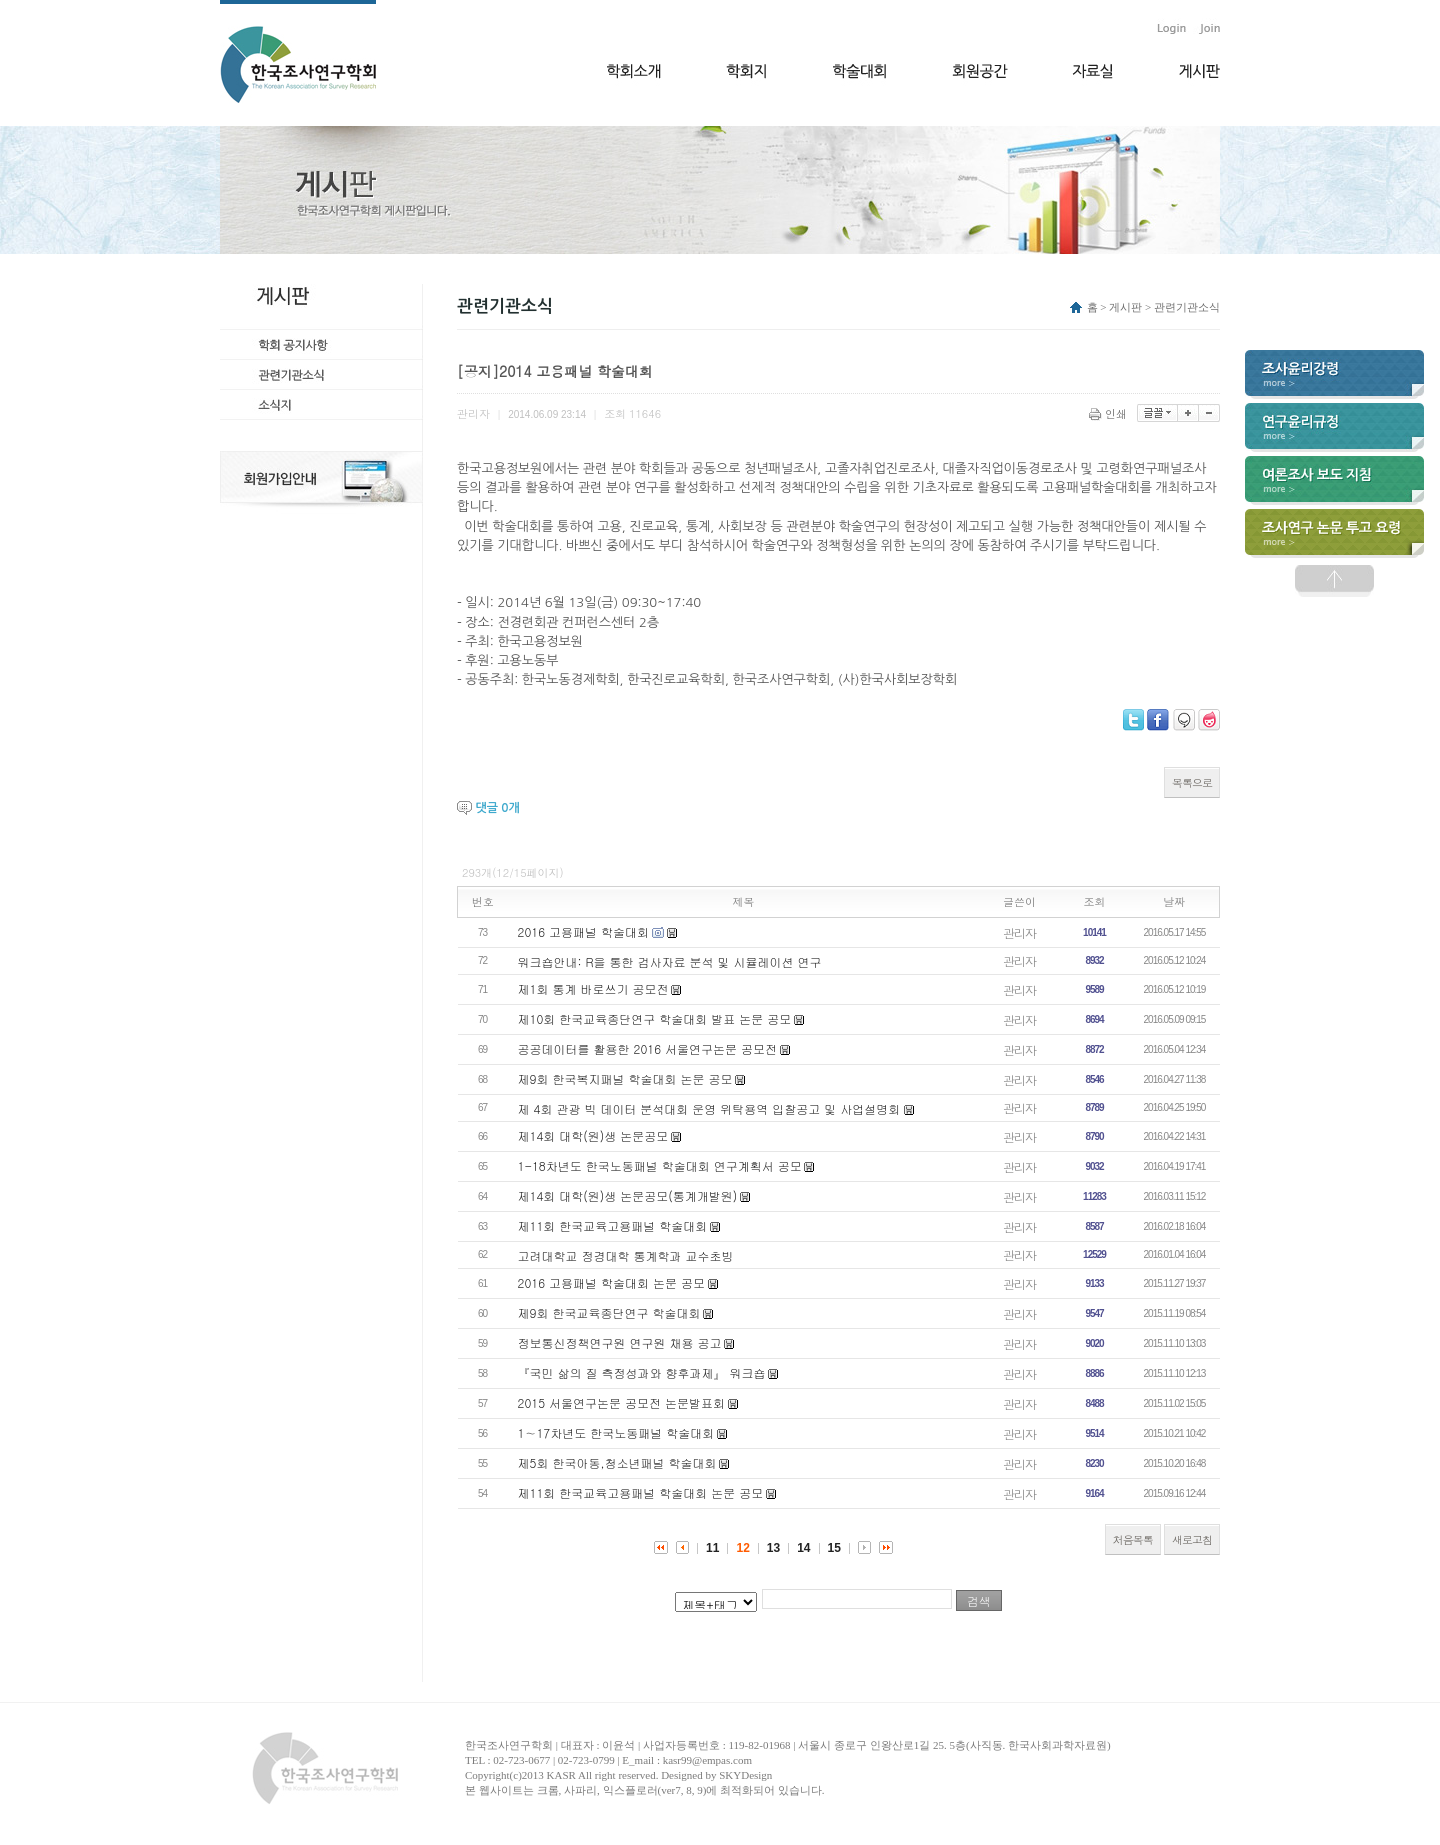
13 (773, 1548)
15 (834, 1548)
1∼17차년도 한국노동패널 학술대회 (616, 1432)
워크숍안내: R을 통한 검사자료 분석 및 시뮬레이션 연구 (670, 961)
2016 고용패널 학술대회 (584, 931)
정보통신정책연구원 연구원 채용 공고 (620, 1342)
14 (803, 1548)
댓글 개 (497, 808)
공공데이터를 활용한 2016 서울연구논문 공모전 (648, 1048)
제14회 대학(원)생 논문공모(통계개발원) (628, 1195)
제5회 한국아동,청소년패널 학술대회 (617, 1462)
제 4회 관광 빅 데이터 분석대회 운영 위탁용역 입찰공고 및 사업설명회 (711, 1108)
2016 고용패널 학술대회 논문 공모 (612, 1282)
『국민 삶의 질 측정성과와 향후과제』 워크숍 (642, 1372)
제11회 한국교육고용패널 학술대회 (613, 1225)
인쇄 (1109, 413)
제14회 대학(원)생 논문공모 (593, 1135)
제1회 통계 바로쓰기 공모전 (593, 988)
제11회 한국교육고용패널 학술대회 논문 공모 (641, 1492)
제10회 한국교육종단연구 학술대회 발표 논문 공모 (655, 1018)
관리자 (1019, 932)
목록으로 (1192, 782)
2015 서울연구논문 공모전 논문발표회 (622, 1402)
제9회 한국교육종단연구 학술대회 (609, 1312)
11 (712, 1548)
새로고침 (1192, 1539)
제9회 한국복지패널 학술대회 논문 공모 (625, 1078)
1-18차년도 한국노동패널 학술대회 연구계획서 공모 (660, 1165)
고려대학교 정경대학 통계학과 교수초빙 (626, 1255)
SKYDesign (745, 1775)
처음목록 (1133, 1539)
